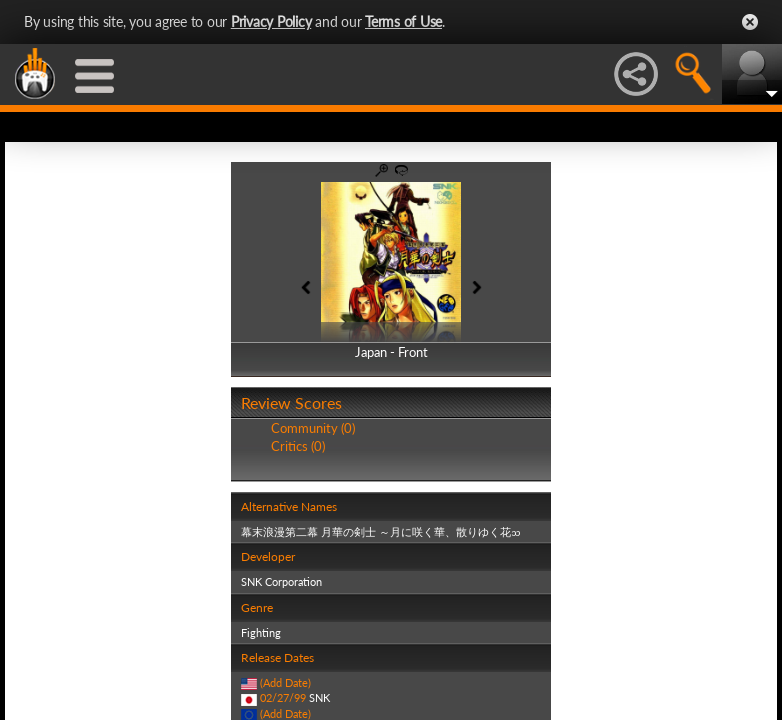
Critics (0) (298, 446)
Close (750, 22)
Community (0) (313, 428)
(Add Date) (285, 682)
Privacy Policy (271, 21)
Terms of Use (403, 21)
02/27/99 (283, 697)
